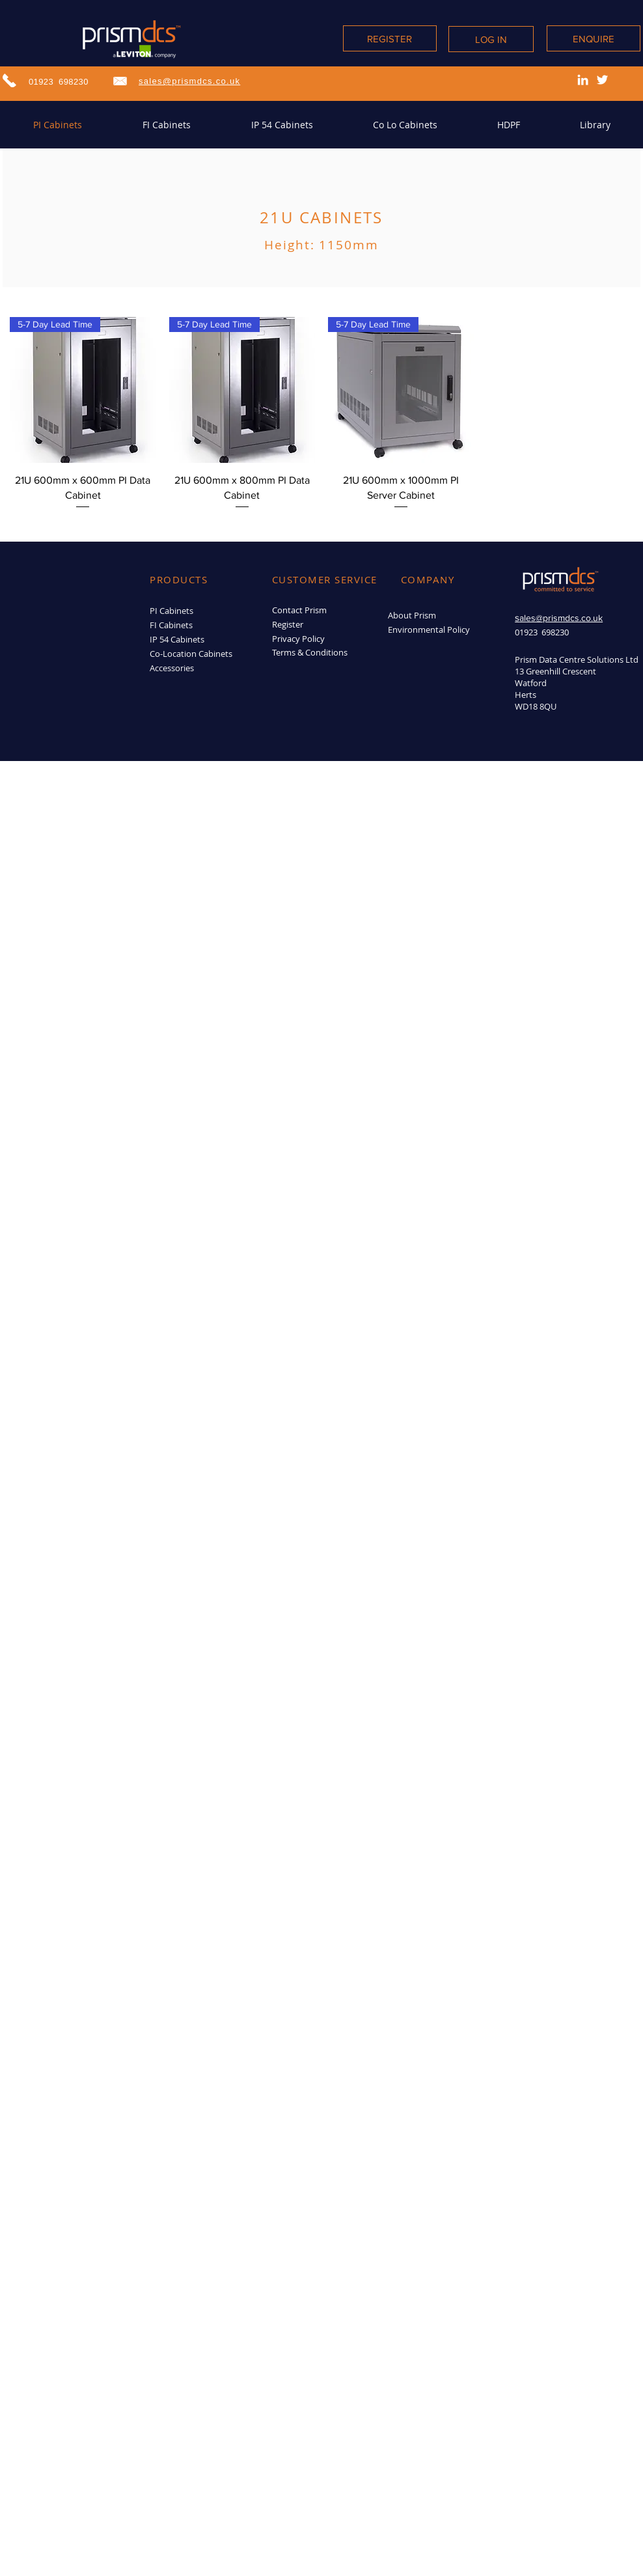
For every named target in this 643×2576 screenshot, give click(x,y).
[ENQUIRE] (593, 38)
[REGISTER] (390, 38)
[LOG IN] (491, 39)
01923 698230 (59, 82)
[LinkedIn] (582, 79)
